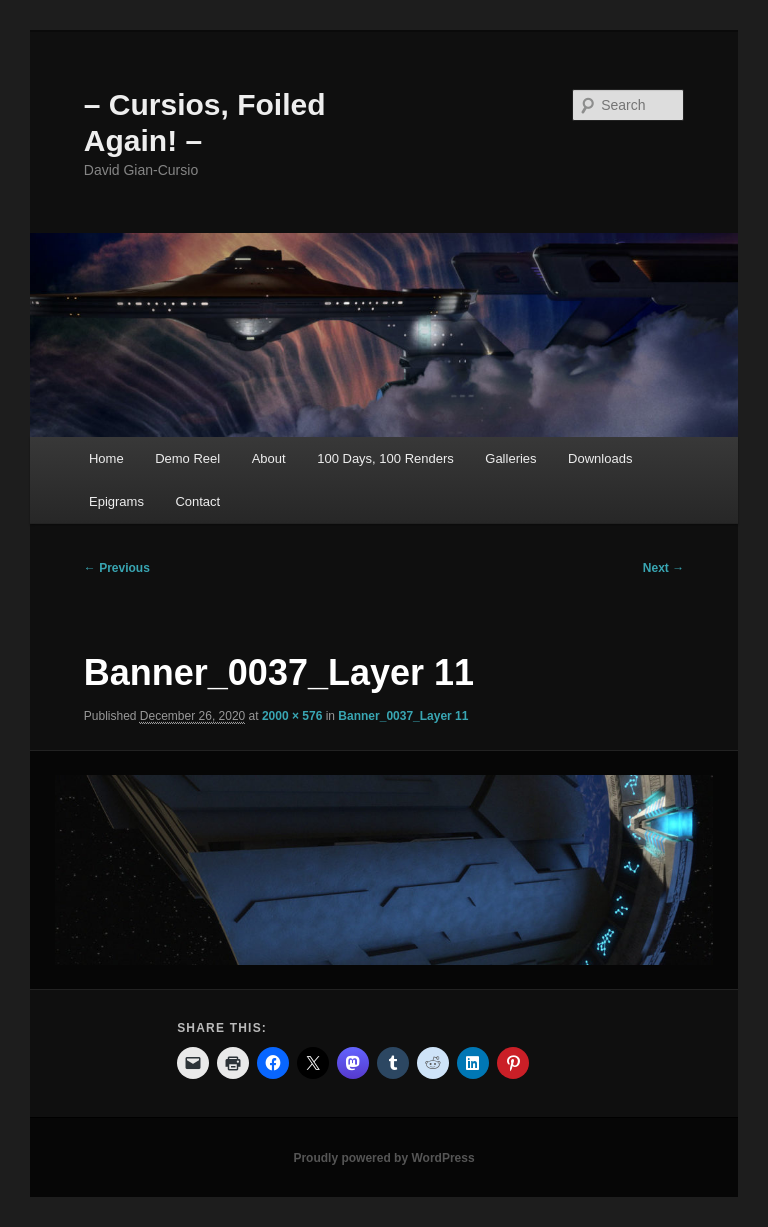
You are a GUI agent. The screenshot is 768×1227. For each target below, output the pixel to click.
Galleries (510, 458)
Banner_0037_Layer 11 (403, 716)
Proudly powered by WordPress (383, 1158)
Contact (197, 501)
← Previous (117, 568)
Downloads (600, 458)
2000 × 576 (292, 716)
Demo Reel (187, 458)
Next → (663, 568)
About (269, 458)
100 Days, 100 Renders (385, 458)
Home (106, 458)
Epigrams (116, 501)
